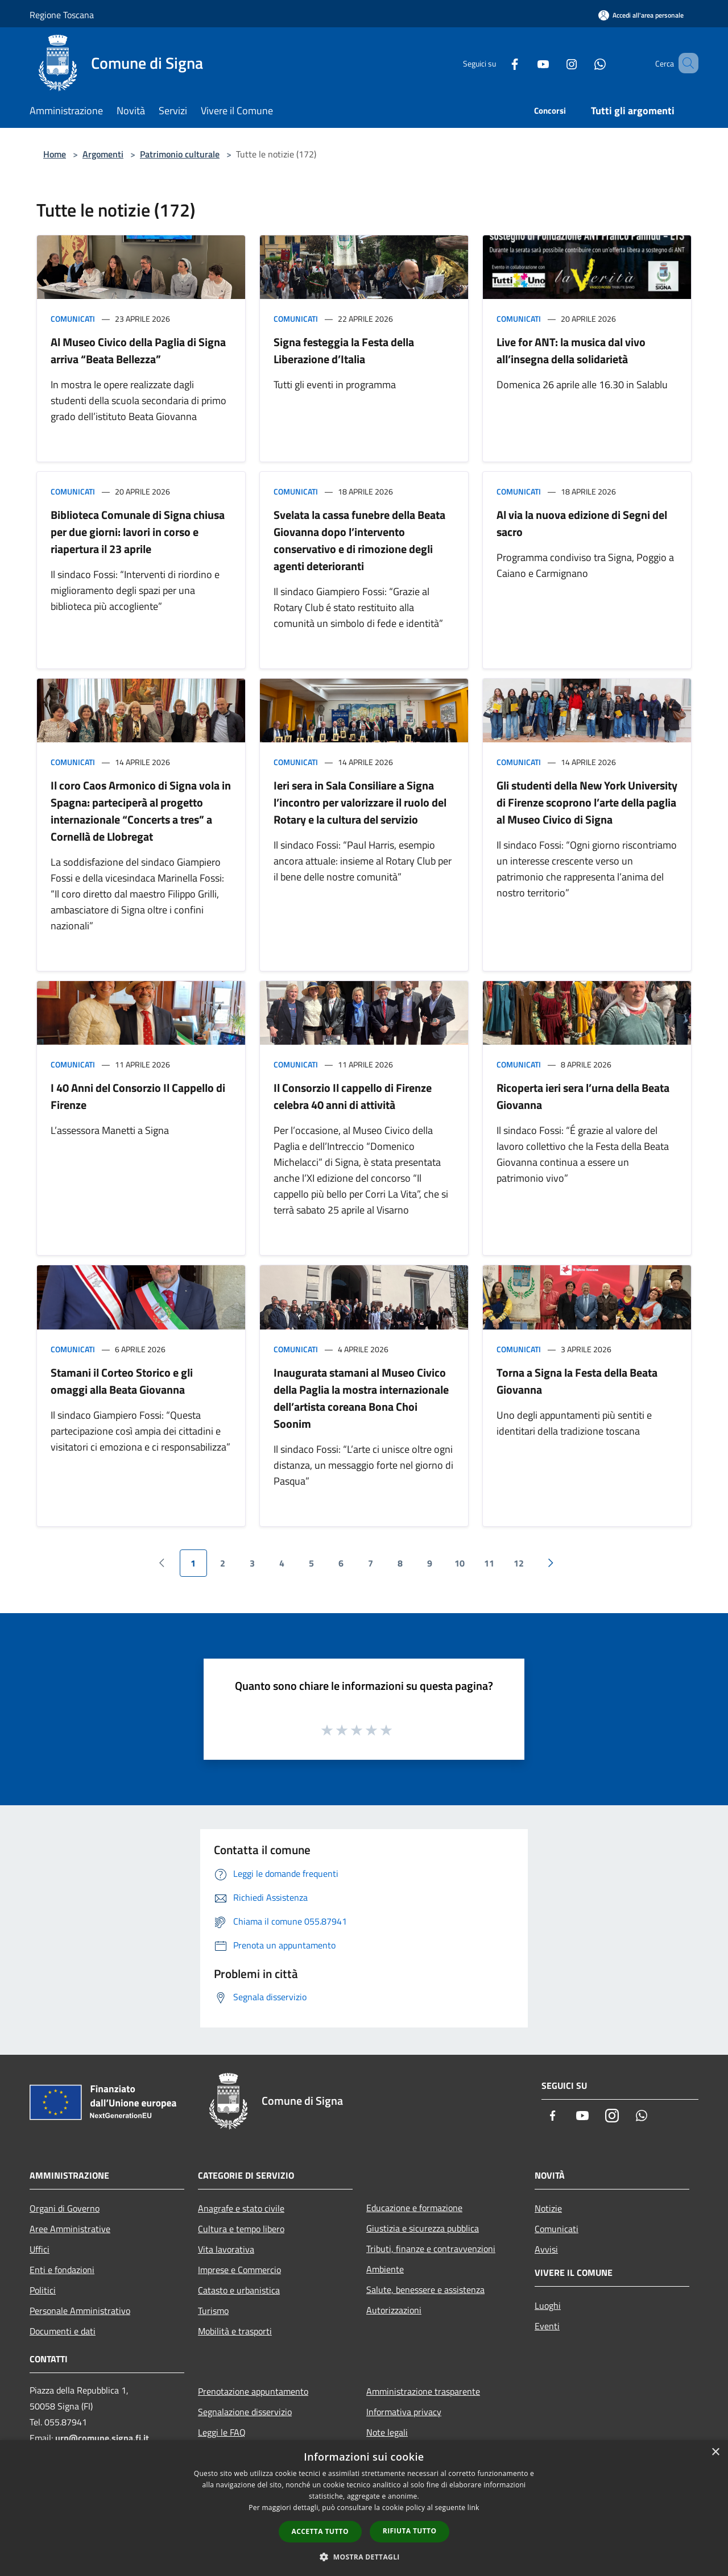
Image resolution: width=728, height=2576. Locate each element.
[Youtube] (526, 62)
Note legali (387, 2432)
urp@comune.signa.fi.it (102, 2438)
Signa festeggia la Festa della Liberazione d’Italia (344, 350)
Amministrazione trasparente (423, 2391)
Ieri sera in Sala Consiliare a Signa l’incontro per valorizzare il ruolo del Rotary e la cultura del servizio (360, 802)
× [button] (715, 2452)
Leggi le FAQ (222, 2432)
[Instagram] (555, 62)
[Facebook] (498, 62)
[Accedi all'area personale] (641, 15)
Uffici (39, 2249)
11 (489, 1563)
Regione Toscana (62, 15)
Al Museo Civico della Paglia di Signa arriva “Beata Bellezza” (138, 350)
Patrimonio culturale (180, 154)
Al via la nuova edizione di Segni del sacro (582, 523)
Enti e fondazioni (62, 2269)
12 (519, 1563)
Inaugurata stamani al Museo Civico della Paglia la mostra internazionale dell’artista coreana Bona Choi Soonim (361, 1398)
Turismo (213, 2310)
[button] (364, 2556)
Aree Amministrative (70, 2229)
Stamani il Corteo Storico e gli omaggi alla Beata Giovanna (122, 1381)
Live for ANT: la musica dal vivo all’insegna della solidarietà (571, 350)
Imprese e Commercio (239, 2269)
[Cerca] (684, 63)
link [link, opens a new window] (473, 2507)
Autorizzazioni (393, 2310)
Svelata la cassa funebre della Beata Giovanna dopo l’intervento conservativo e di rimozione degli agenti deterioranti (359, 540)
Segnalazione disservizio (245, 2412)
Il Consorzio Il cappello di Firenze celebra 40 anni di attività (353, 1096)
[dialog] (364, 2508)
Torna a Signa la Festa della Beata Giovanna (577, 1381)
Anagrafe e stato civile (241, 2208)
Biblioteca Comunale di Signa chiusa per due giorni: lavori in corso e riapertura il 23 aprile (138, 532)
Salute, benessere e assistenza (425, 2289)
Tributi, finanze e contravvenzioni (430, 2248)
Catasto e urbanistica (239, 2290)
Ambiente (385, 2269)
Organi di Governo (65, 2208)
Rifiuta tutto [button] (410, 2531)
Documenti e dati (63, 2331)
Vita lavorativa (226, 2249)
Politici (43, 2290)
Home (54, 154)
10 (459, 1563)
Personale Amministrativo (80, 2310)
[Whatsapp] (583, 62)
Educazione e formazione (414, 2207)
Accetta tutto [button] (320, 2531)
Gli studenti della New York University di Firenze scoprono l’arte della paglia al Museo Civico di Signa (587, 802)
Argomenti (102, 154)
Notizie (548, 2208)
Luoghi (548, 2305)
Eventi (547, 2326)
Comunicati (73, 319)
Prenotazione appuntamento (253, 2391)
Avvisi (546, 2249)
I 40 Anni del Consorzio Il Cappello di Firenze (138, 1096)
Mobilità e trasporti (235, 2331)
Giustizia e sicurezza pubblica (422, 2228)
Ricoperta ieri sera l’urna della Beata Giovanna (583, 1096)
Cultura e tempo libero (241, 2229)
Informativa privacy (403, 2412)
